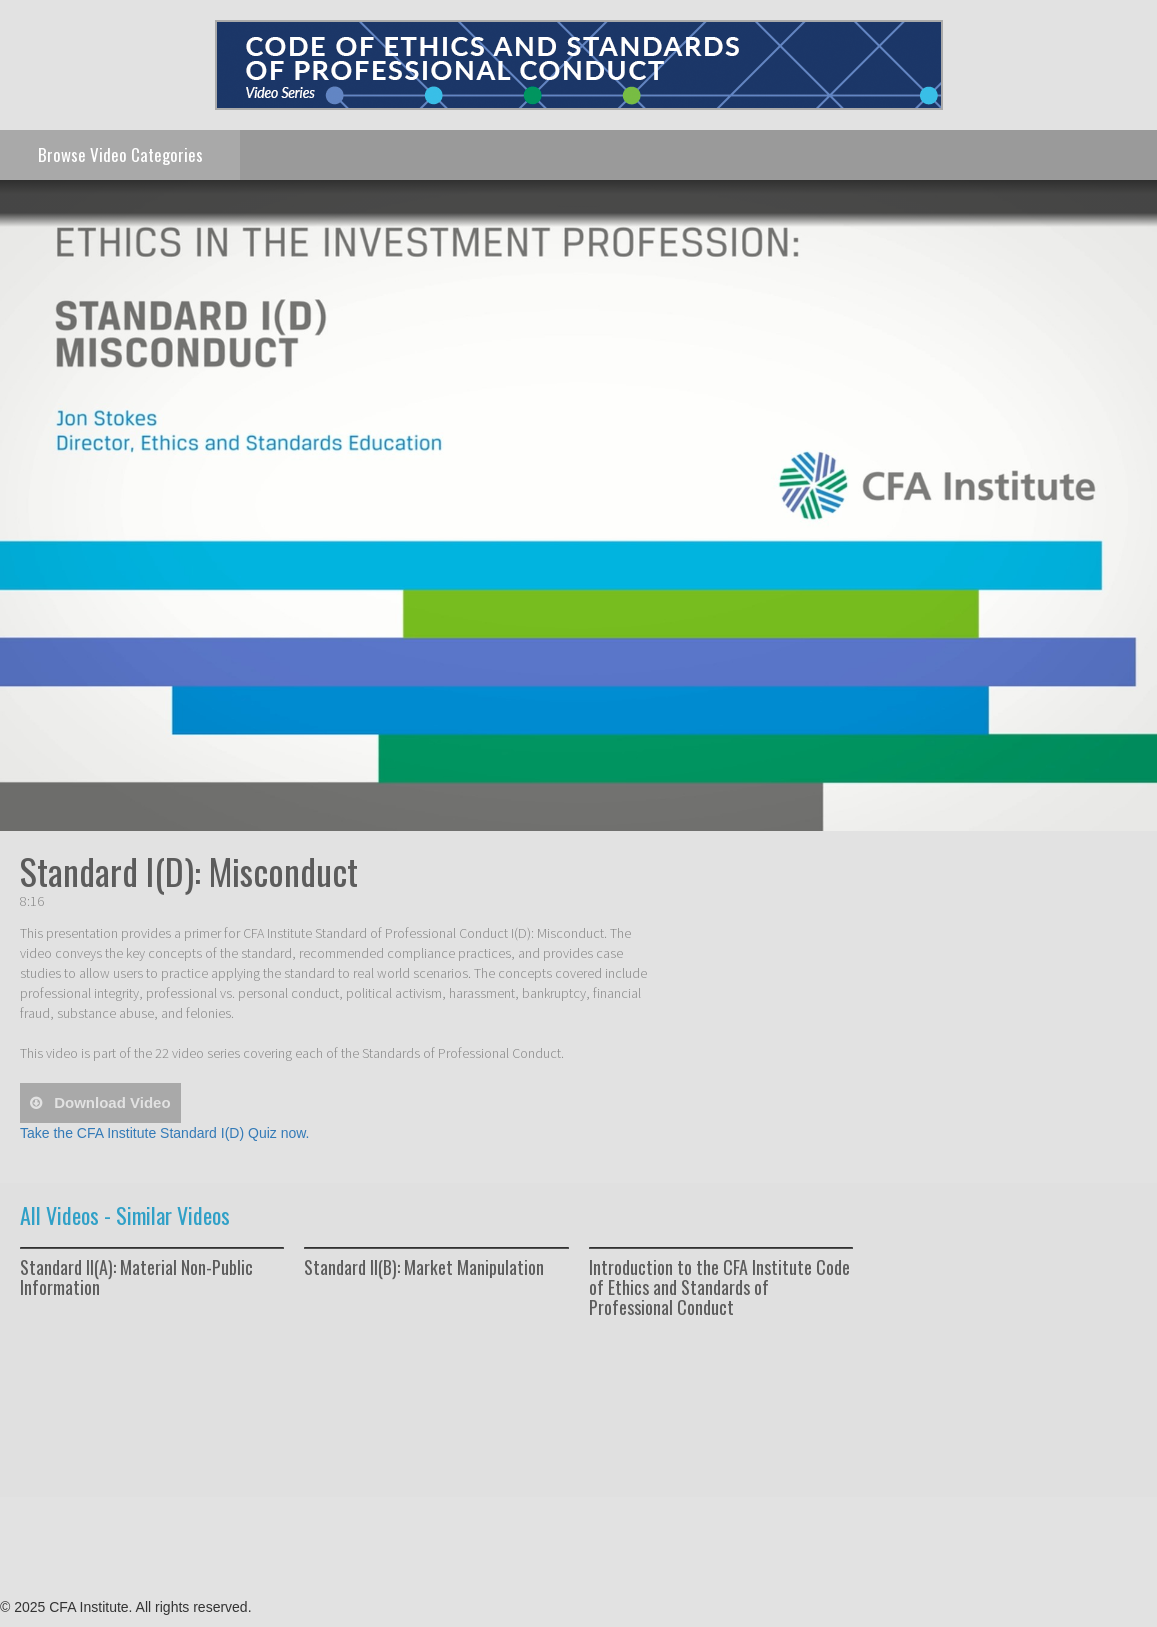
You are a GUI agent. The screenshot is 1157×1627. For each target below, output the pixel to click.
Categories (120, 154)
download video (110, 1102)
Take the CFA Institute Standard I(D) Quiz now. (164, 1133)
